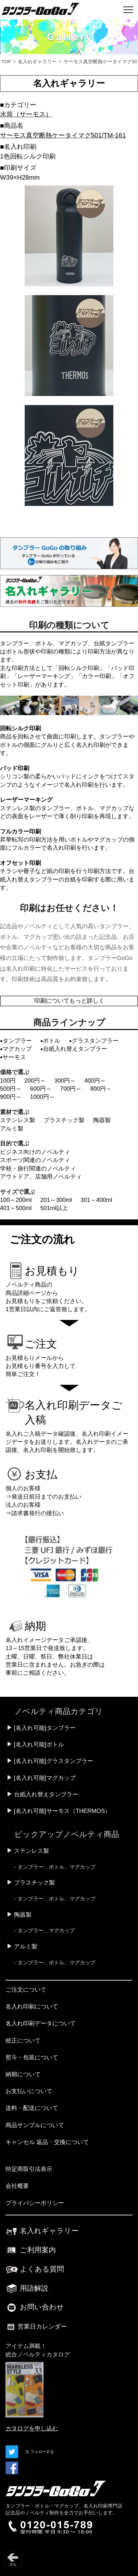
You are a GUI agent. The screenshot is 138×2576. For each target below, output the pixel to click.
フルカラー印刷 (20, 831)
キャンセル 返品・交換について (47, 2142)
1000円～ (42, 1097)
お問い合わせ (35, 2307)
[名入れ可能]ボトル (39, 1744)
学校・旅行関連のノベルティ (38, 1168)
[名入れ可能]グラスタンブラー (53, 1761)
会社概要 (17, 2186)
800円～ (101, 1088)
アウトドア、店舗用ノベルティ (41, 1176)
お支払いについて (29, 2091)
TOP (6, 61)
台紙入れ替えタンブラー (46, 1794)
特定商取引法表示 (29, 2169)
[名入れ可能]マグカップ (45, 1778)
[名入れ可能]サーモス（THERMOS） (62, 1811)
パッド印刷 (14, 768)
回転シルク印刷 (78, 668)
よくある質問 (35, 2269)
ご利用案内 (31, 2250)
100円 (8, 1080)
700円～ (71, 1088)
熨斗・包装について (32, 2057)
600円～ (41, 1088)
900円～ (10, 1097)
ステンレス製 (17, 1120)
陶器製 (102, 1120)
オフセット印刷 (20, 863)
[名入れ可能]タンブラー (45, 1728)
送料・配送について (32, 2108)
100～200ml (16, 1200)
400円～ (95, 1080)
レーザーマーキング (44, 676)
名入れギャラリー (37, 61)
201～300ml (56, 1200)
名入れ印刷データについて (41, 2023)
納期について (23, 2074)
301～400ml (96, 1200)
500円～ (10, 1088)
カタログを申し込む (32, 2428)
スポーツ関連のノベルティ (35, 1160)
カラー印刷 (96, 676)
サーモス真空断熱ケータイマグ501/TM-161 (63, 135)
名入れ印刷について (32, 2006)
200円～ (35, 1080)
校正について (23, 2040)
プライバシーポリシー (35, 2203)
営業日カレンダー (36, 2327)
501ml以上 (54, 1208)
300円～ (65, 1080)
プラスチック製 (64, 1120)
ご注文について (26, 1989)
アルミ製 (11, 1128)
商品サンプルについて (35, 2125)
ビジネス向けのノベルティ (35, 1152)
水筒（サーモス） (26, 114)
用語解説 (27, 2288)
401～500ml (16, 1208)
